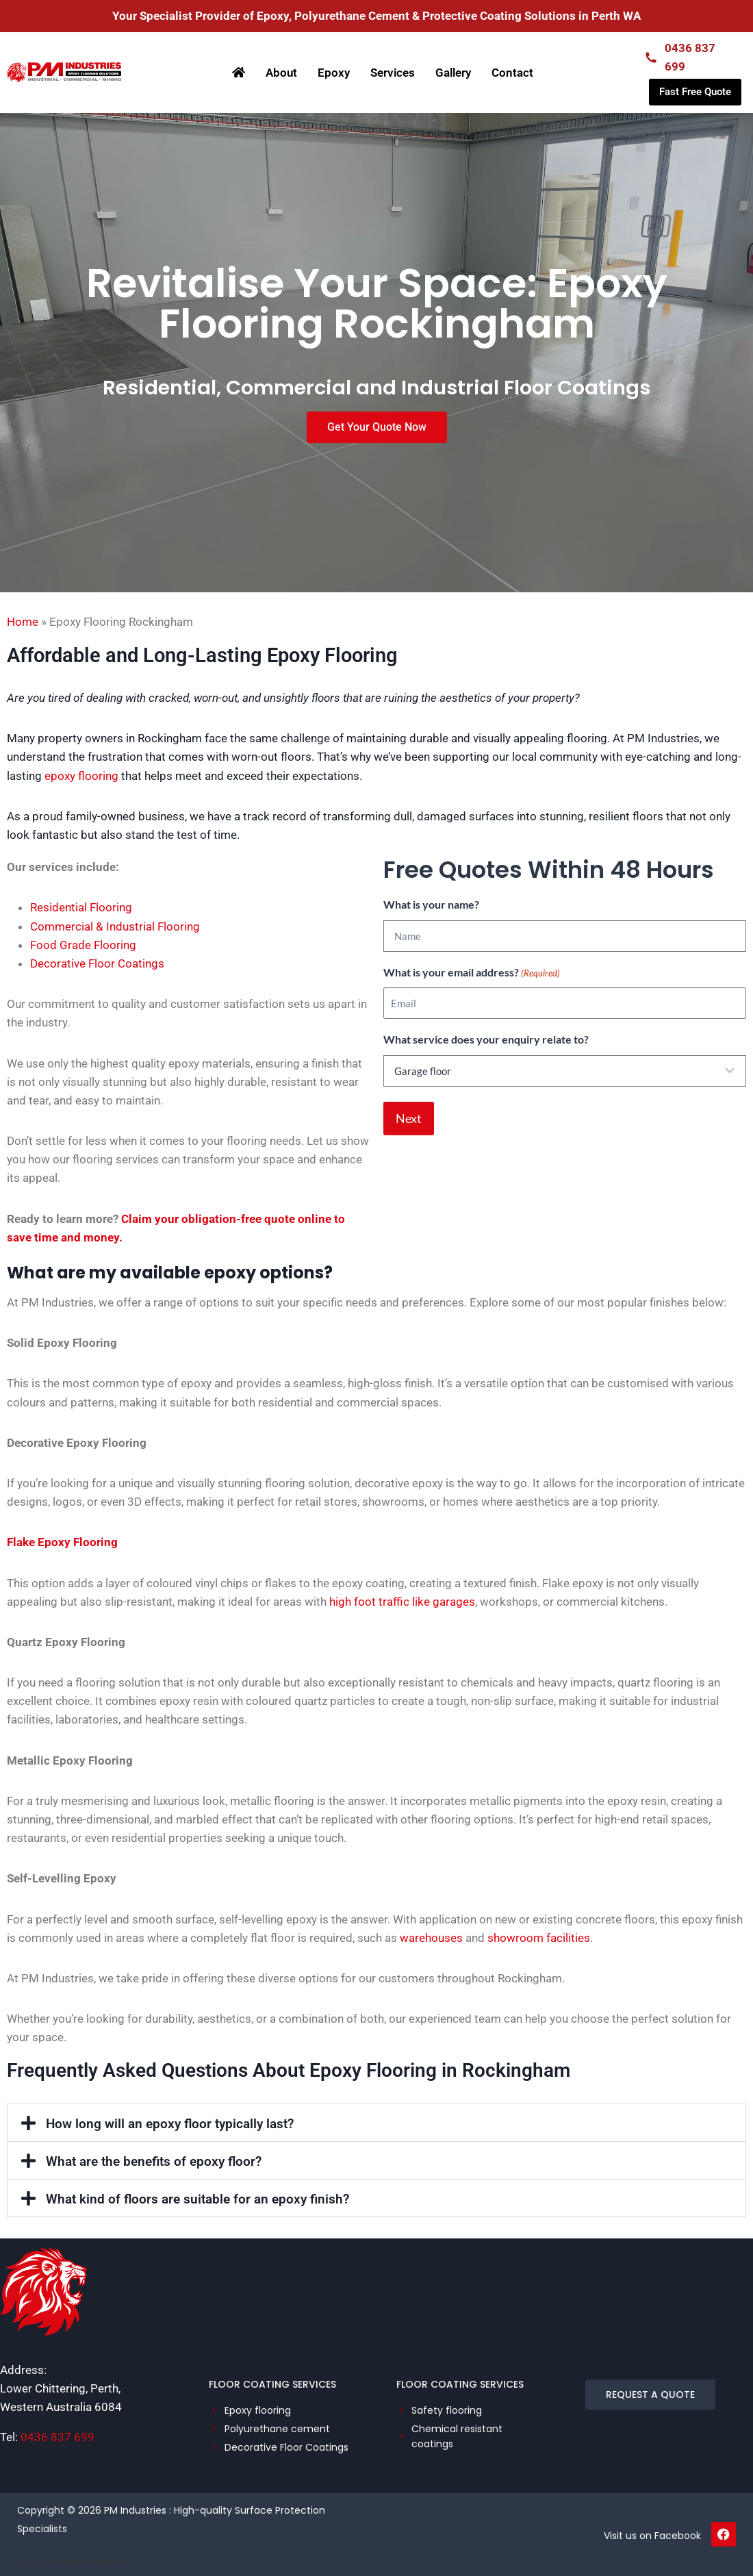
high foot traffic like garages (402, 1601)
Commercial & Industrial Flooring (115, 926)
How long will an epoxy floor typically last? (170, 2124)
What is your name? (431, 904)
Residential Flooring (81, 907)
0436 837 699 (57, 2437)
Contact (512, 72)
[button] (376, 2122)
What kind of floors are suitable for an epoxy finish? (197, 2199)
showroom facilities (538, 1938)
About (281, 72)
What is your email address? (471, 973)
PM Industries (135, 2510)
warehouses (431, 1938)
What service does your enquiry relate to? (486, 1039)
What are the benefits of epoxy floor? (153, 2161)
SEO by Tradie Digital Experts (69, 2562)
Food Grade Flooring (83, 945)
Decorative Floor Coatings (97, 963)
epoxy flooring (81, 776)
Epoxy (334, 72)
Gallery (453, 72)
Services (392, 72)
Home (22, 622)
